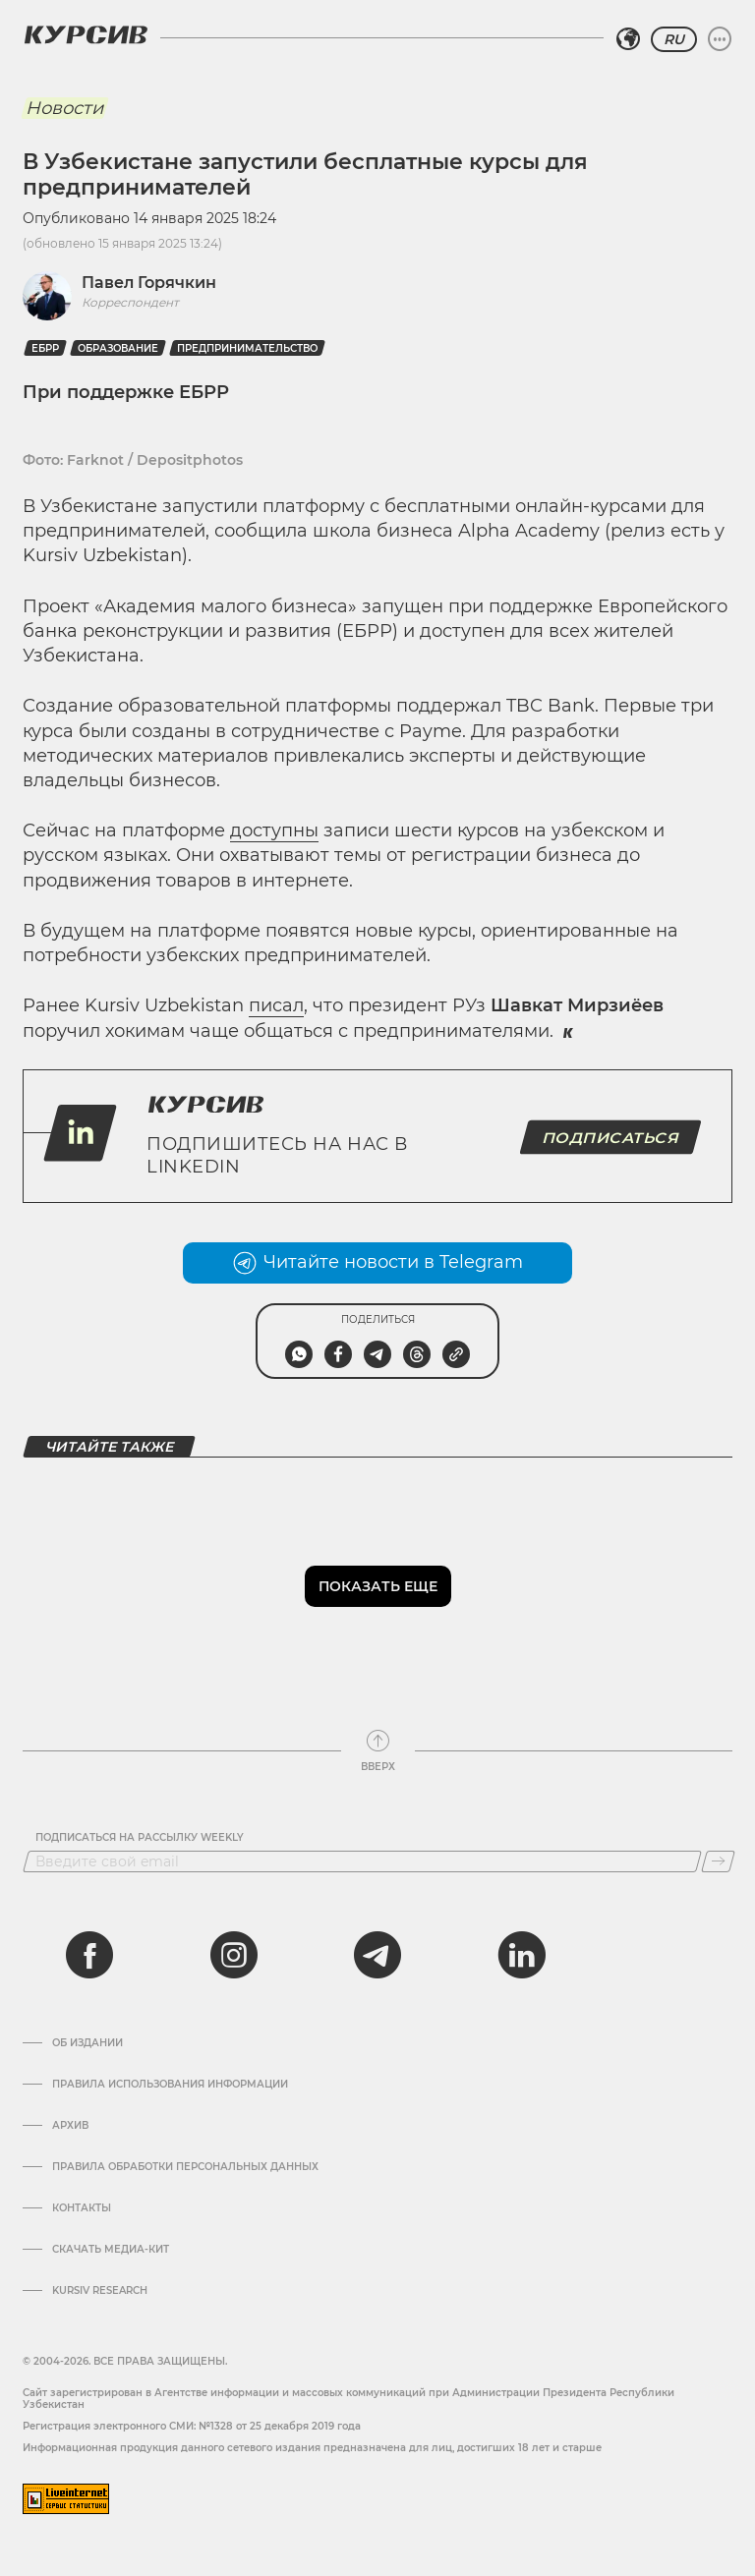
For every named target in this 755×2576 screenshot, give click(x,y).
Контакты (81, 2208)
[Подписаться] (718, 1861)
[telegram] (377, 1954)
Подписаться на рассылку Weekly (139, 1838)
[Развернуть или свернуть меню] (719, 39)
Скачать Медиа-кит (110, 2250)
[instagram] (234, 1954)
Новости (64, 108)
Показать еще (378, 1586)
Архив (70, 2126)
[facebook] (89, 1954)
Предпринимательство (247, 348)
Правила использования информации (170, 2084)
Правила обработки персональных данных (185, 2167)
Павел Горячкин (149, 282)
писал (276, 1005)
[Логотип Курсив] (85, 34)
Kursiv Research (99, 2291)
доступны (274, 830)
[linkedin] (521, 1954)
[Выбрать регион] (628, 39)
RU (674, 39)
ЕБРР (45, 348)
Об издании (87, 2043)
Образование (118, 348)
